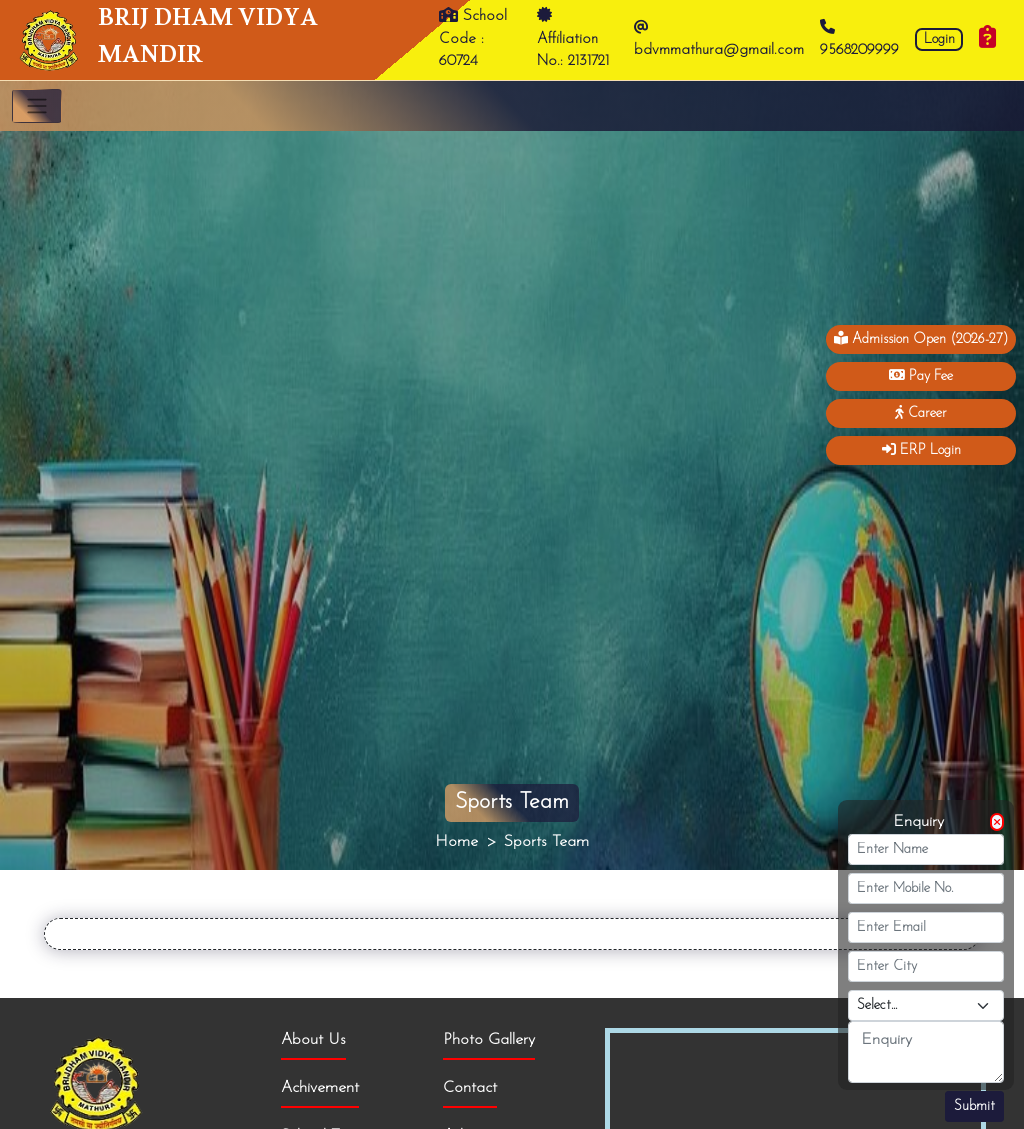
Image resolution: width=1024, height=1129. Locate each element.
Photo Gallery (489, 1040)
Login (939, 39)
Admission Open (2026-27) (921, 339)
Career (921, 413)
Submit (974, 1106)
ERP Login (921, 450)
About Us (313, 1040)
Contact (470, 1088)
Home (456, 842)
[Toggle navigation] (37, 106)
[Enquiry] (987, 39)
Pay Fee (921, 376)
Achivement (320, 1088)
